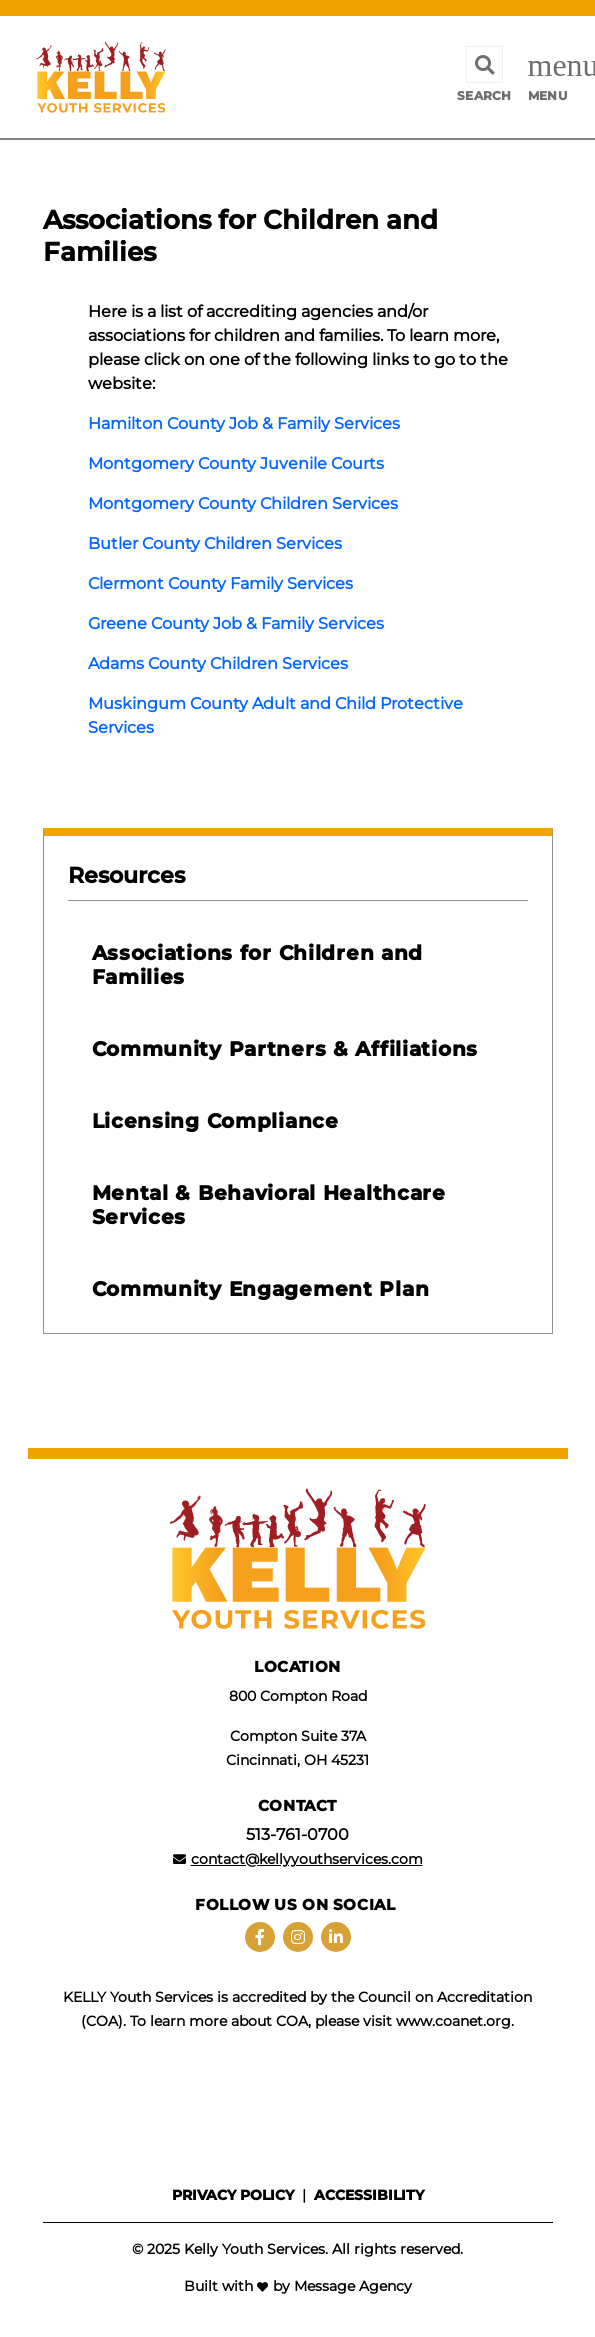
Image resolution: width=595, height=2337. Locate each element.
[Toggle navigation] (548, 77)
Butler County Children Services (215, 543)
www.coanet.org (453, 2021)
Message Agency (353, 2286)
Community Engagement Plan (261, 1289)
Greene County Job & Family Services (236, 623)
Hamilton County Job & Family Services (244, 423)
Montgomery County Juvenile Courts (236, 463)
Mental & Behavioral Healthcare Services (269, 1205)
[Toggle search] (484, 77)
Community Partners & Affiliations (285, 1049)
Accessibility (369, 2195)
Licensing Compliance (215, 1121)
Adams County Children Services (218, 663)
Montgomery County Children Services (243, 503)
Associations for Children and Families (258, 965)
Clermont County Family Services (220, 583)
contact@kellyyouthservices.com (307, 1859)
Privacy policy (233, 2195)
